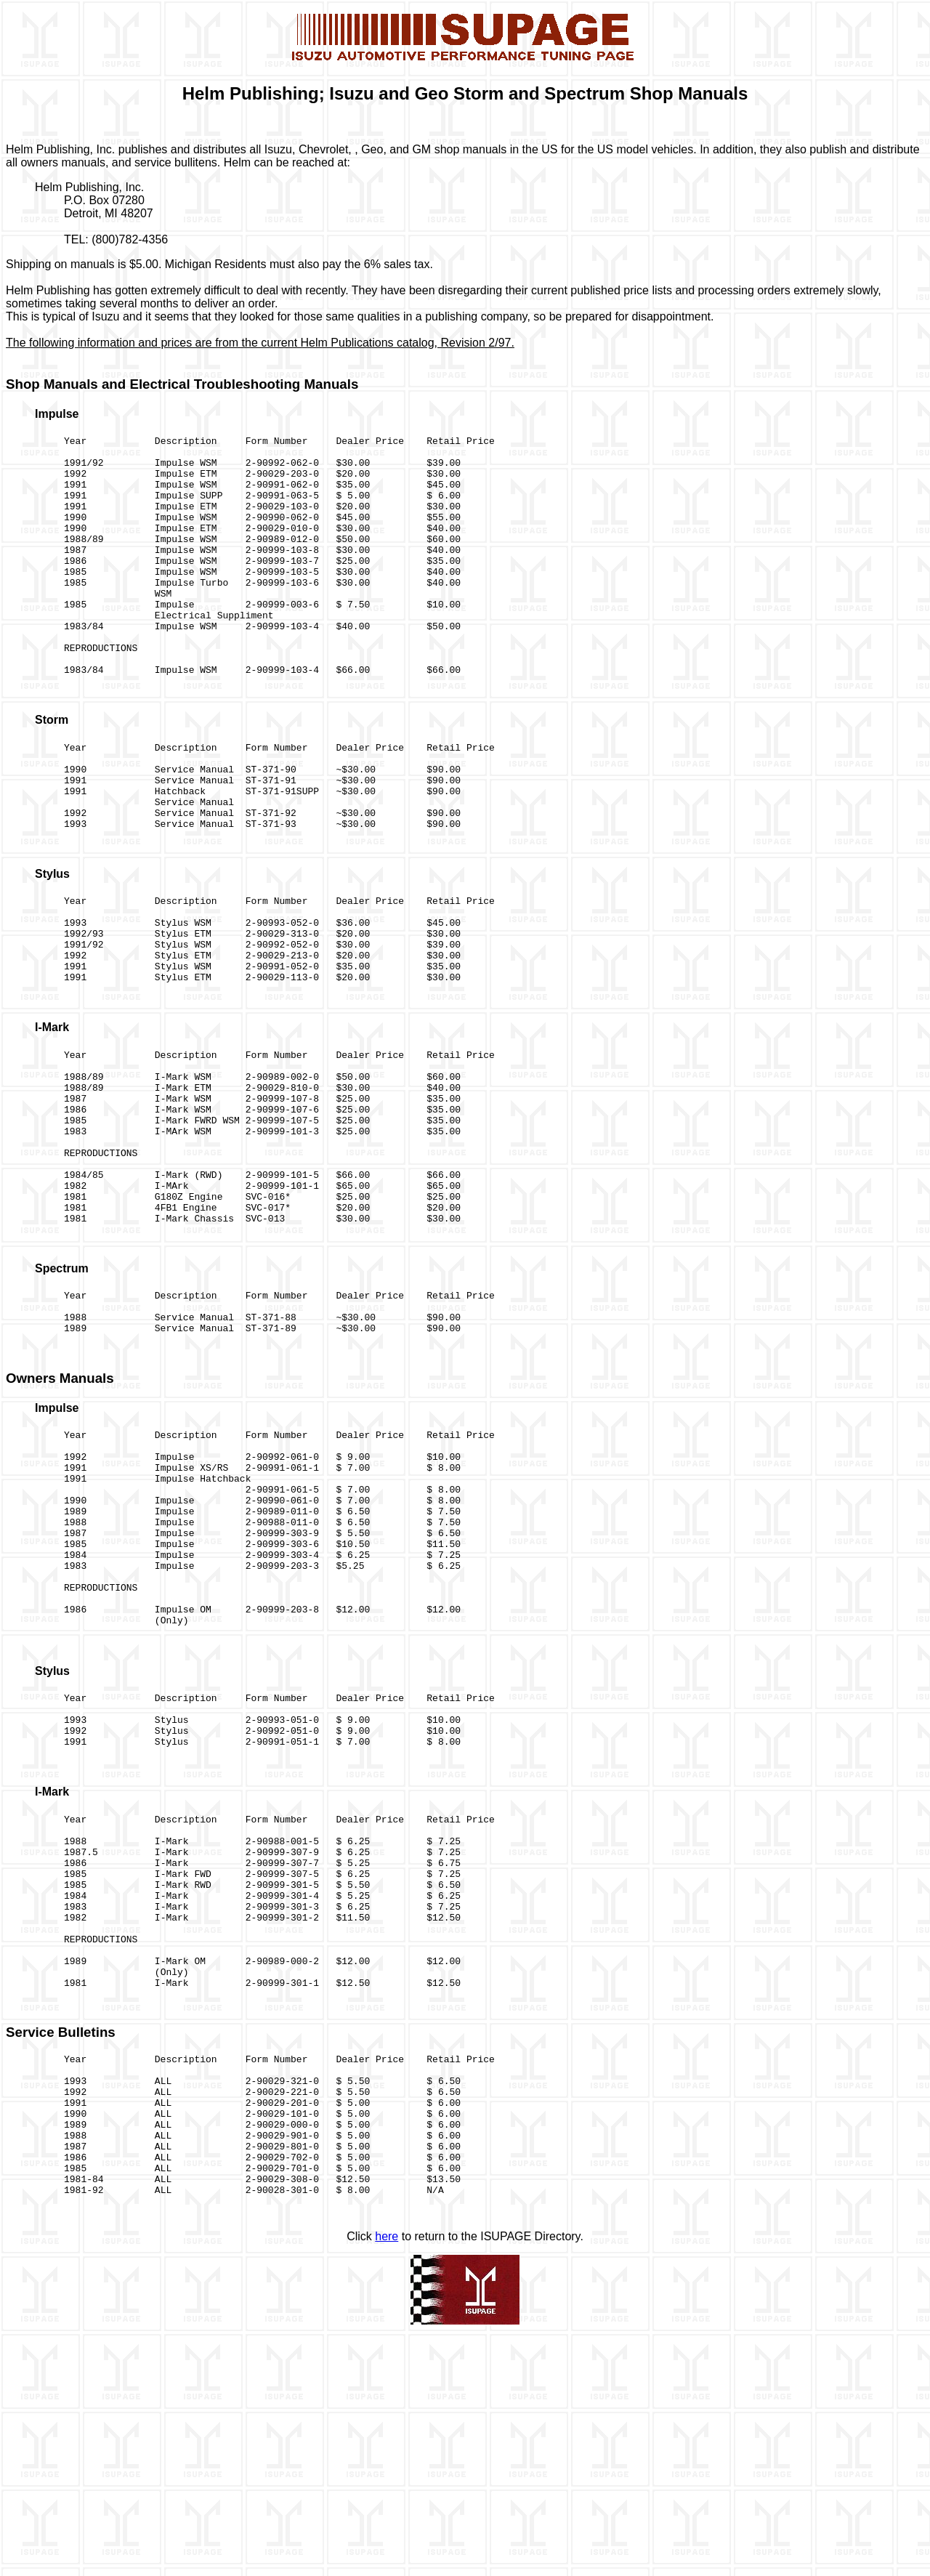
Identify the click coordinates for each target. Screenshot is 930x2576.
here (386, 2476)
